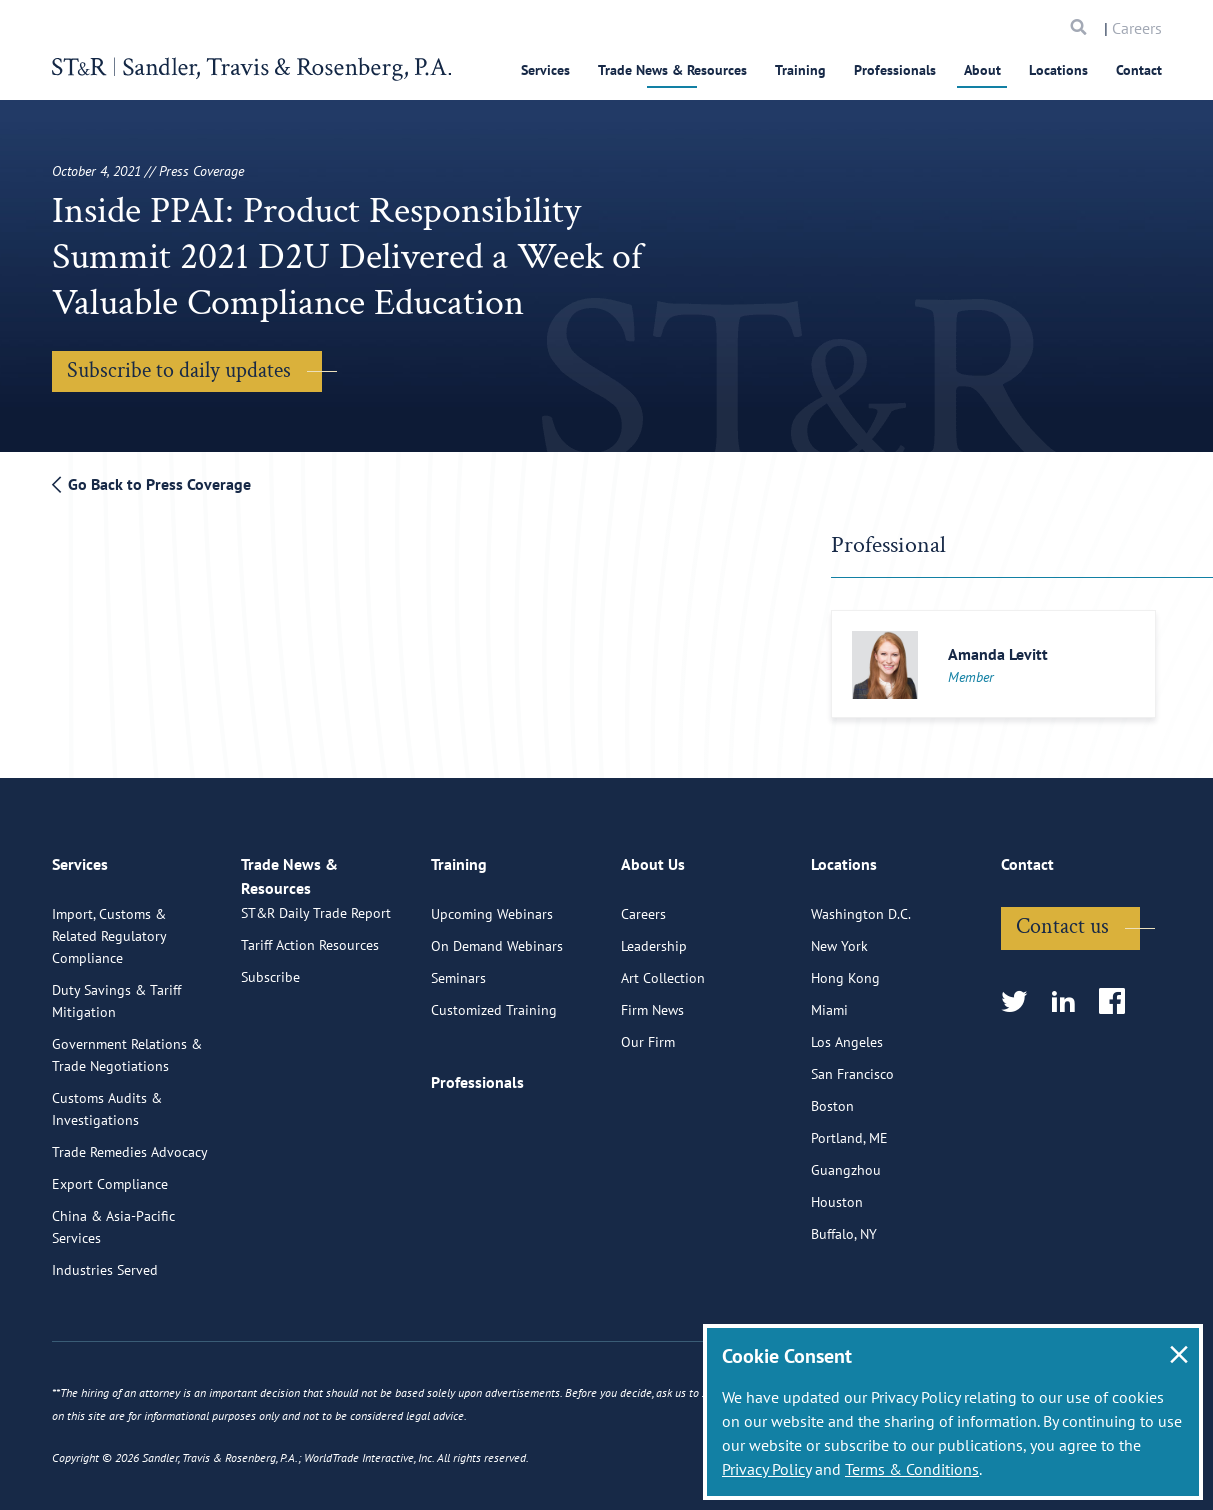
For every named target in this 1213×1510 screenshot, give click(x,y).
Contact (1139, 70)
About (982, 70)
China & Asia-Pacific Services (113, 1301)
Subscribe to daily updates (179, 370)
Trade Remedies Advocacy (130, 1226)
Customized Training (494, 1084)
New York (839, 1020)
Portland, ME (849, 1212)
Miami (829, 1084)
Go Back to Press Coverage (151, 484)
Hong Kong (845, 1052)
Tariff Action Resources (310, 1040)
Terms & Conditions (912, 1469)
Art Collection (663, 1052)
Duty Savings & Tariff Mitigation (116, 1075)
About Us (653, 947)
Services (545, 70)
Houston (837, 1276)
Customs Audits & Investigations (107, 1183)
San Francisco (852, 1148)
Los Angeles (847, 1116)
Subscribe (270, 1072)
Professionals (895, 70)
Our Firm (648, 1116)
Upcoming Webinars (492, 988)
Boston (832, 1180)
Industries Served (105, 1344)
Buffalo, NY (844, 1308)
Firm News (652, 1084)
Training (800, 70)
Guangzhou (846, 1244)
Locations (1058, 70)
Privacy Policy (766, 1469)
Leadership (654, 1020)
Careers (1137, 28)
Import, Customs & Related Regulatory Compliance (109, 1010)
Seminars (458, 1052)
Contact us (1062, 1000)
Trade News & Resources (672, 70)
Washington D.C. (861, 988)
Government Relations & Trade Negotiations (127, 1129)
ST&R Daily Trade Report (316, 1008)
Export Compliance (110, 1258)
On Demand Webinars (497, 1020)
